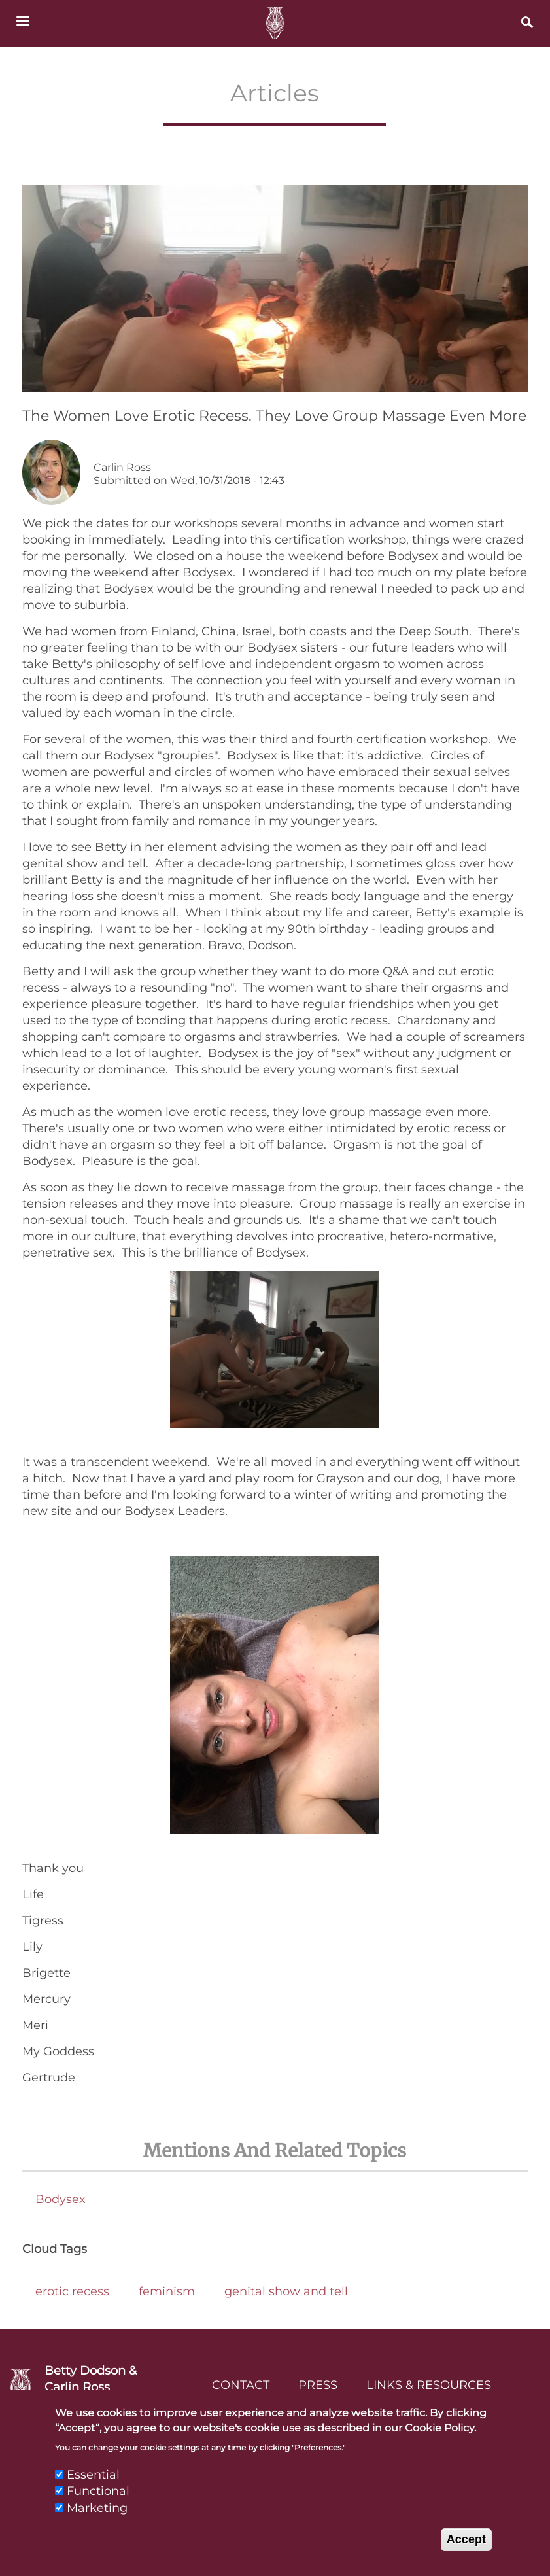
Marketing (97, 2520)
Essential (93, 2487)
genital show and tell (286, 2291)
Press (317, 2385)
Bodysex (60, 2199)
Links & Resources (428, 2385)
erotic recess (72, 2291)
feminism (167, 2291)
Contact (240, 2385)
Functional (98, 2504)
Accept (466, 2552)
